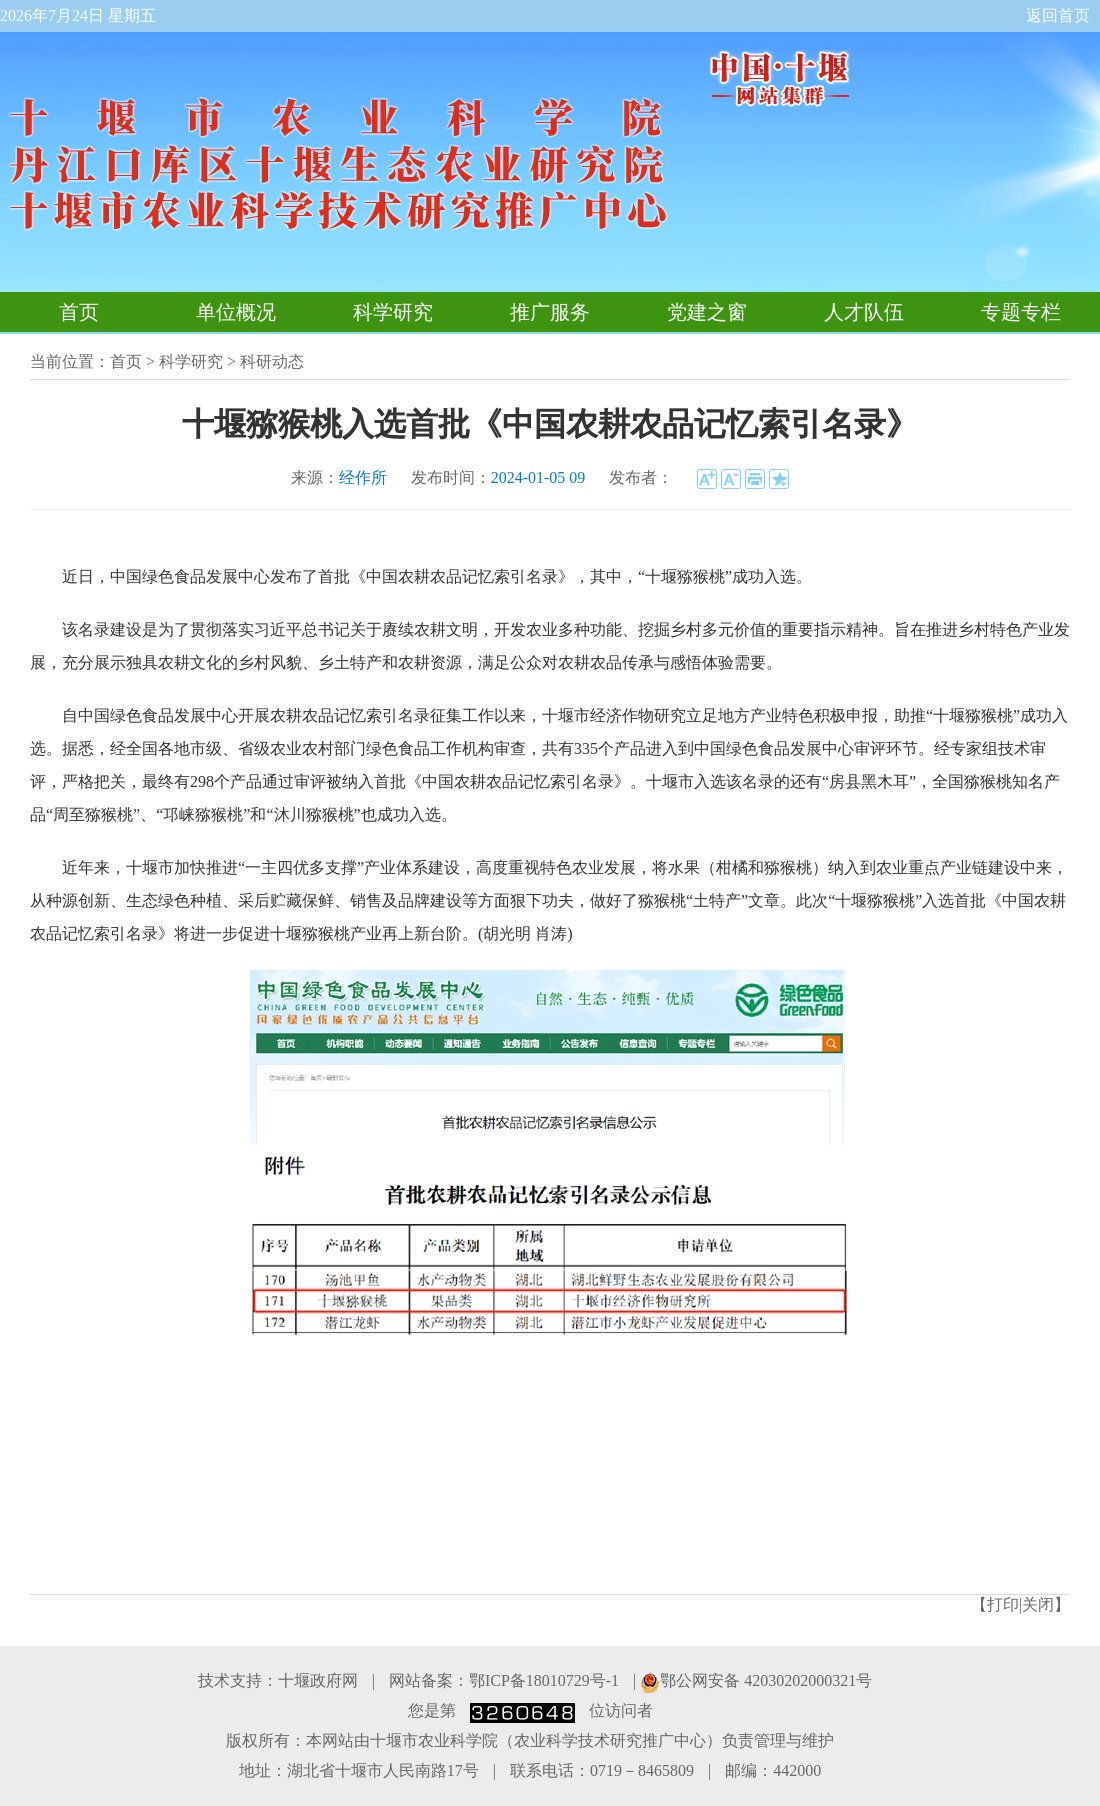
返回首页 (1058, 15)
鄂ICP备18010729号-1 (544, 1680)
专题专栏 (1021, 312)
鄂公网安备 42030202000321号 (756, 1680)
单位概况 (236, 312)
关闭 (1038, 1604)
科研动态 (272, 361)
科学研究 (393, 312)
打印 (1003, 1604)
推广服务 (550, 312)
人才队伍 (864, 312)
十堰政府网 (318, 1680)
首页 (79, 312)
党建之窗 (707, 312)
